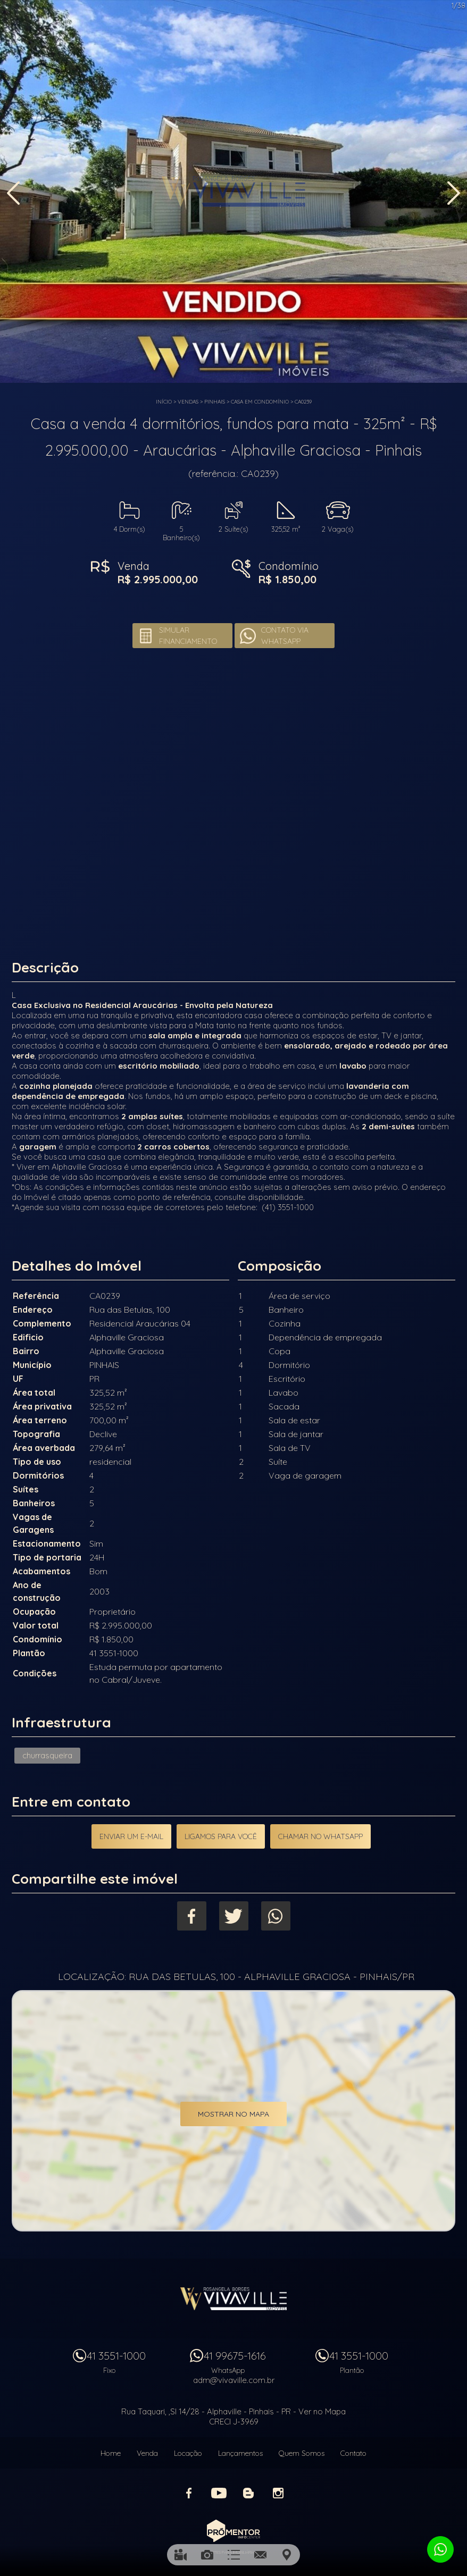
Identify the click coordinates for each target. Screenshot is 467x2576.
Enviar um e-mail (131, 1836)
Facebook (191, 1916)
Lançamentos (240, 2453)
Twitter (233, 1916)
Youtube (218, 2493)
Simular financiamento (188, 635)
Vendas (188, 401)
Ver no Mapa (322, 2411)
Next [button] (453, 193)
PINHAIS (214, 401)
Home (111, 2453)
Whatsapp (275, 1916)
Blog (248, 2493)
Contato (353, 2453)
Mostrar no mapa (233, 2114)
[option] (233, 191)
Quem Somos (301, 2453)
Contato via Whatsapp (284, 635)
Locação (188, 2453)
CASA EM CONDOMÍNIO (260, 401)
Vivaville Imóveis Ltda (233, 2298)
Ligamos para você (221, 1836)
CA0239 (303, 401)
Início (164, 401)
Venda (147, 2453)
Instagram (278, 2493)
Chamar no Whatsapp (320, 1836)
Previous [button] (13, 193)
